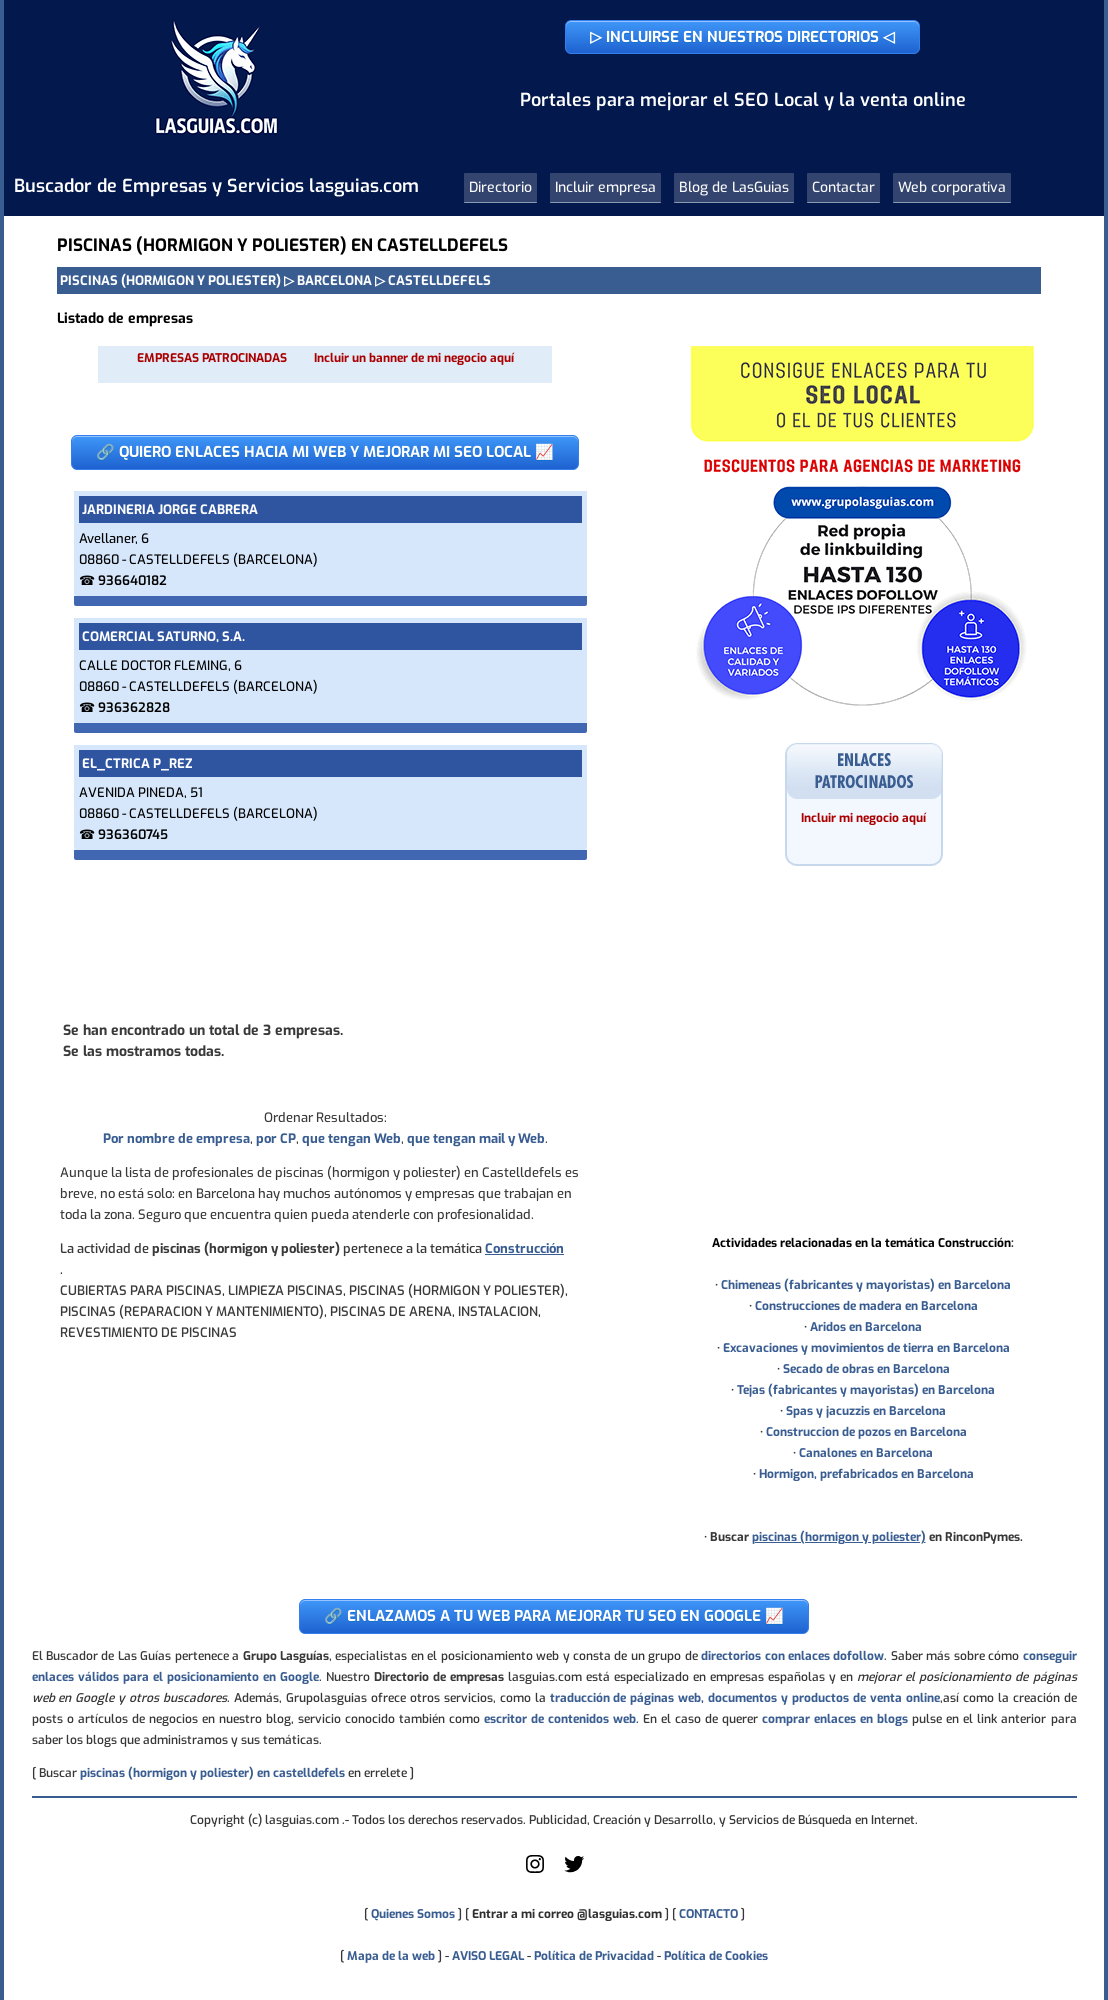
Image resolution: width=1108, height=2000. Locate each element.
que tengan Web (351, 1138)
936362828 (134, 707)
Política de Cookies (716, 1956)
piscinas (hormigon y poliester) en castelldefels (212, 1773)
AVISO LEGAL (488, 1956)
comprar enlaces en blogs (835, 1719)
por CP (276, 1138)
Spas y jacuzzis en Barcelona (866, 1411)
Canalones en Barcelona (866, 1453)
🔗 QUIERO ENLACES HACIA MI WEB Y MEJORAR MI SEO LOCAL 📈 (325, 452)
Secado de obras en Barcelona (866, 1369)
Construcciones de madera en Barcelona (866, 1306)
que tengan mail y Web (476, 1138)
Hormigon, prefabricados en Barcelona (866, 1474)
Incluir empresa (605, 187)
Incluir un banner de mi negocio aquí (414, 358)
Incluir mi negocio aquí (863, 818)
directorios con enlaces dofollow (792, 1656)
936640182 (132, 580)
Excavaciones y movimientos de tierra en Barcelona (866, 1348)
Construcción (524, 1248)
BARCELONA (334, 280)
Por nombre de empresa (176, 1138)
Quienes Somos (413, 1914)
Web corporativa (952, 187)
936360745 (133, 834)
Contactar (843, 187)
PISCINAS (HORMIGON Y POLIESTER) (170, 280)
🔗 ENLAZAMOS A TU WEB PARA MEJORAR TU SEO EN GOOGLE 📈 (554, 1616)
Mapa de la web (389, 1956)
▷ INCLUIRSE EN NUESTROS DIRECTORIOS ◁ (742, 37)
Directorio (500, 187)
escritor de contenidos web (560, 1719)
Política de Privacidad (594, 1956)
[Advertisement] (325, 938)
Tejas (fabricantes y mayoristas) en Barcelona (866, 1390)
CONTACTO (708, 1914)
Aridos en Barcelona (866, 1327)
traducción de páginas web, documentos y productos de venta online (745, 1698)
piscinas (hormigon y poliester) (839, 1537)
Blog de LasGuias (734, 187)
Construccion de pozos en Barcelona (866, 1432)
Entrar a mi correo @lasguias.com (567, 1914)
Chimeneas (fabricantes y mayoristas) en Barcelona (866, 1285)
